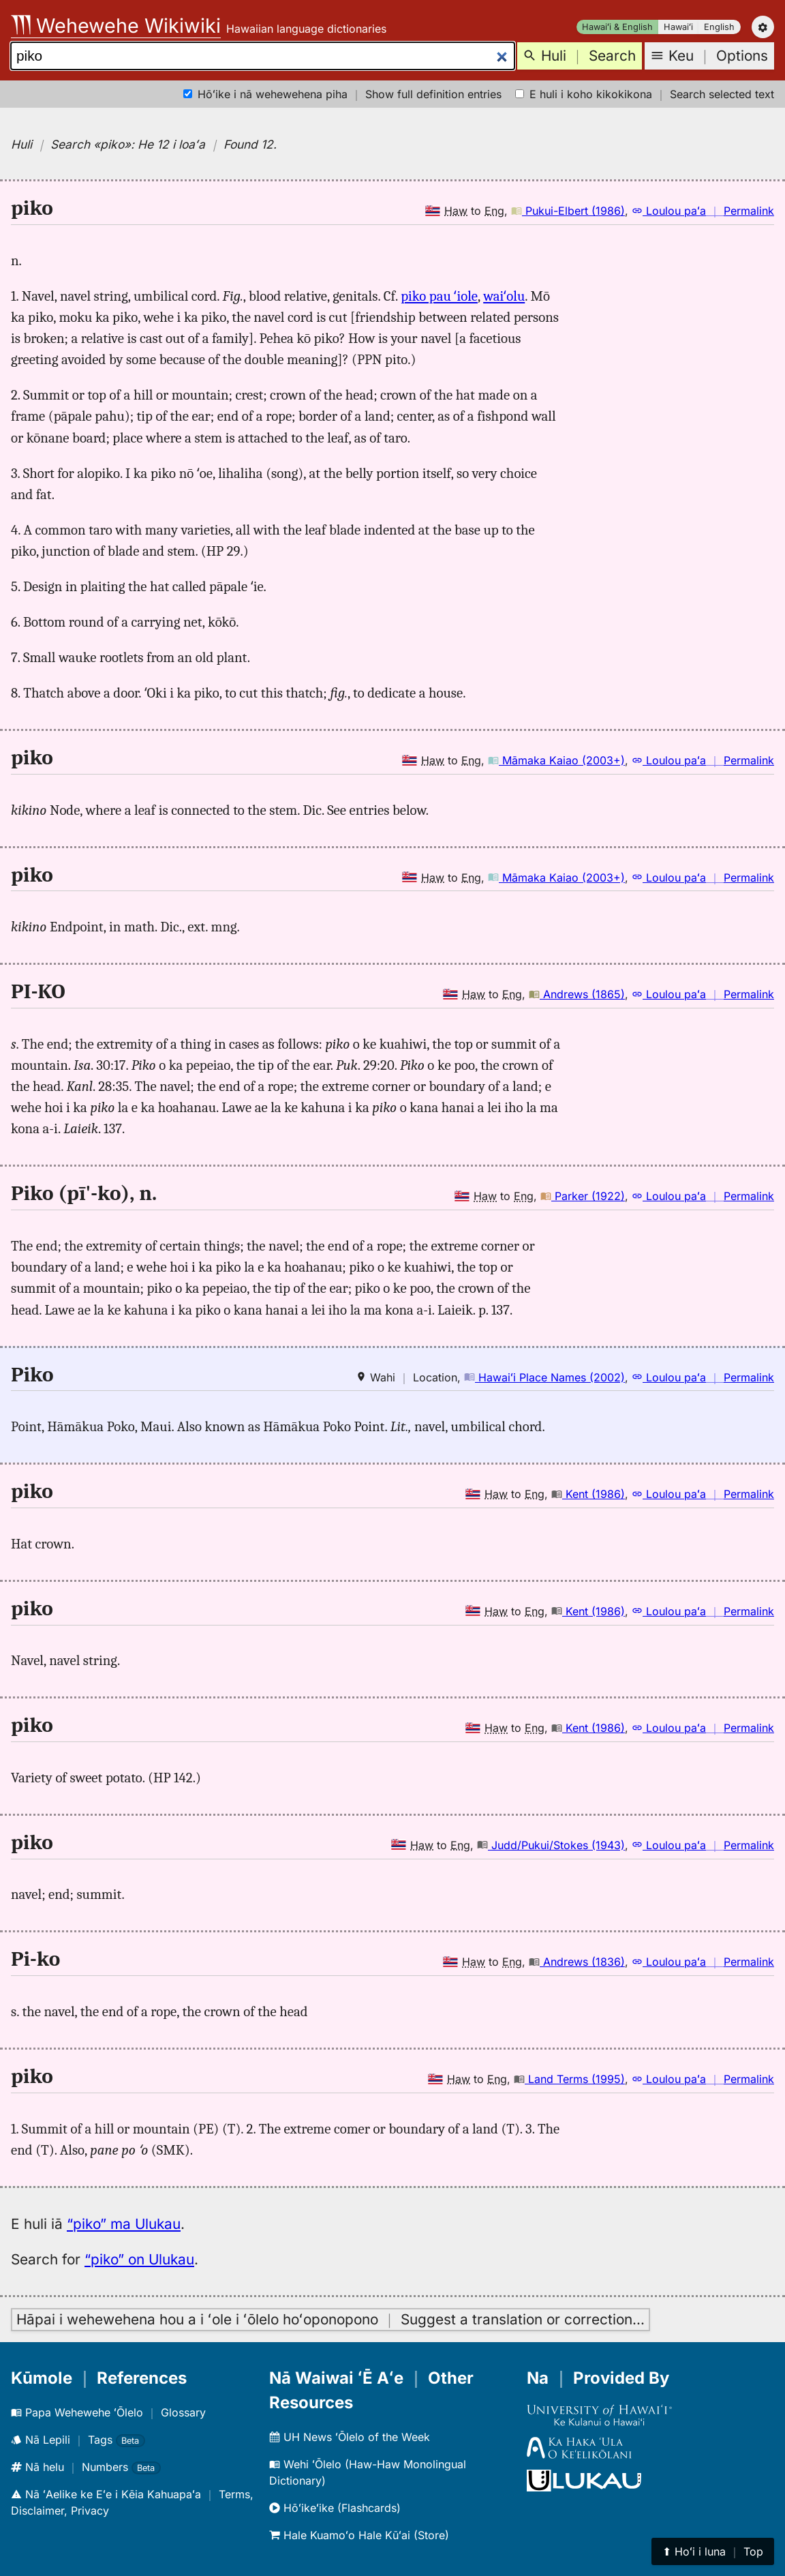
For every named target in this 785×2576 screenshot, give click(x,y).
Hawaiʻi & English (617, 27)
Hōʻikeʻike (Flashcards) (335, 2508)
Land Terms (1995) (569, 2079)
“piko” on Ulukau (139, 2259)
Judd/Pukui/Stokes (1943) (551, 1845)
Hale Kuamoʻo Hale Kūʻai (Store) (359, 2535)
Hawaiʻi (678, 27)
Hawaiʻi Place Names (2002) (544, 1377)
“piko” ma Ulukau (124, 2223)
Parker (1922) (582, 1196)
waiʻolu (504, 296)
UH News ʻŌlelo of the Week (349, 2437)
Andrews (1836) (577, 1961)
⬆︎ (712, 2551)
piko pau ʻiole (439, 296)
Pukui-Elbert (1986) (568, 211)
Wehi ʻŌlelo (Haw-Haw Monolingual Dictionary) (367, 2472)
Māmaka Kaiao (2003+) (556, 760)
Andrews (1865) (577, 994)
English (719, 27)
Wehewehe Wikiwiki (116, 26)
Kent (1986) (588, 1494)
